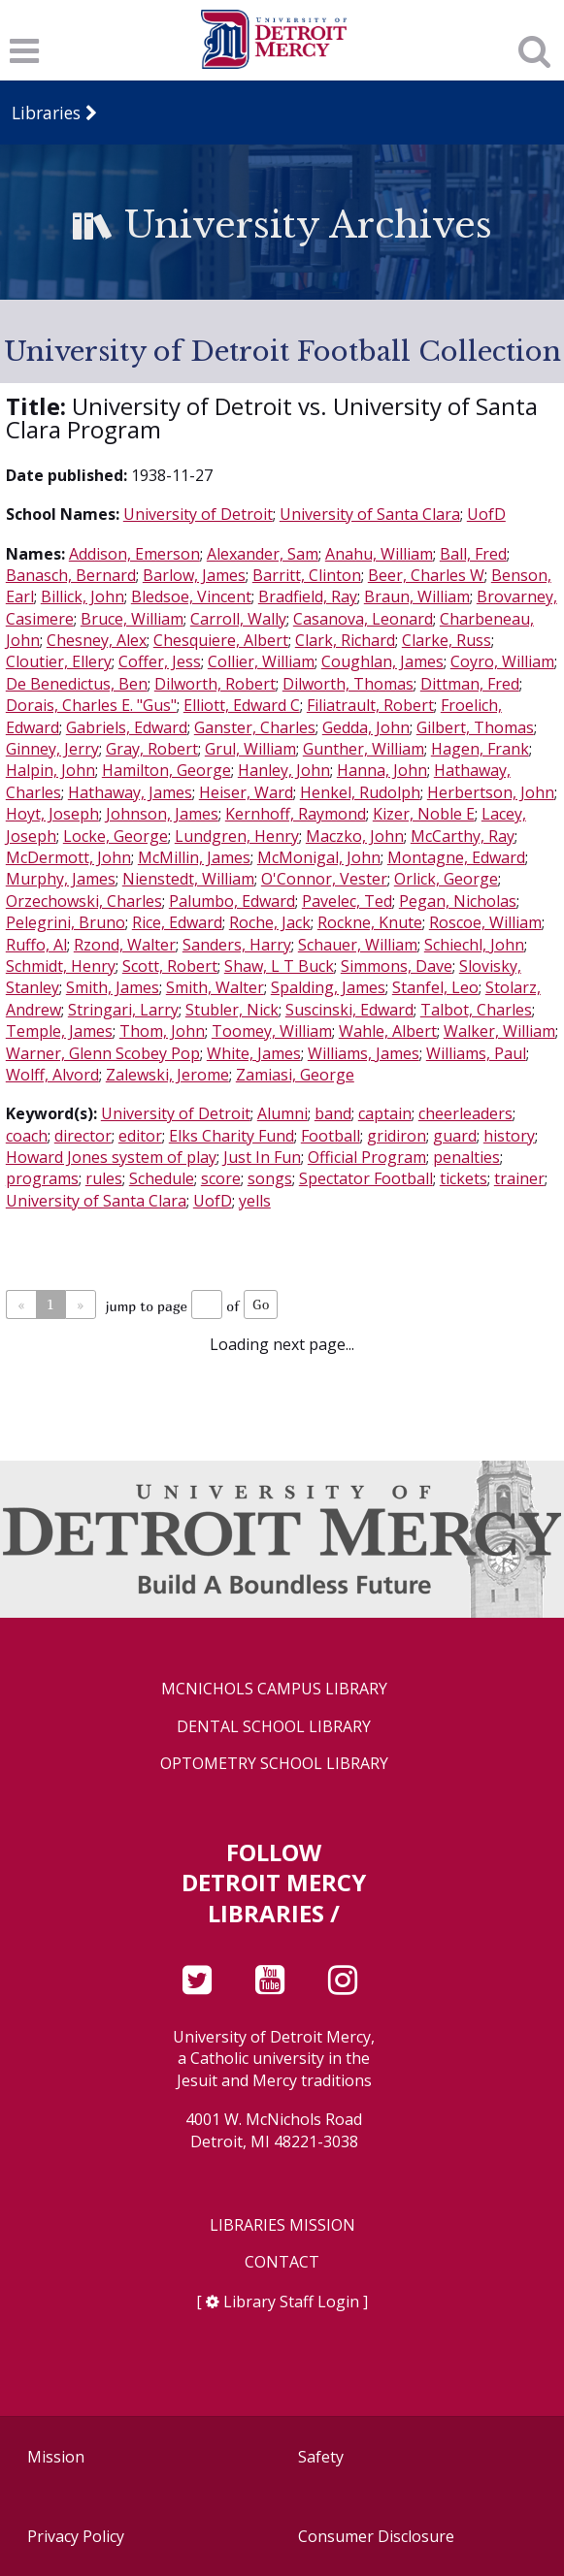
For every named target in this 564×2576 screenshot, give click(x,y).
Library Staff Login (291, 2301)
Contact (282, 2262)
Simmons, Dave (396, 966)
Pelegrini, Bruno (65, 922)
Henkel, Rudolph (360, 792)
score (221, 1178)
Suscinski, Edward (349, 1009)
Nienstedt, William (188, 878)
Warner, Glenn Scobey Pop (103, 1053)
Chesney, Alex (97, 640)
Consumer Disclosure (376, 2536)
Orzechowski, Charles (84, 901)
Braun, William (417, 596)
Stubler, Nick (232, 1009)
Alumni (282, 1113)
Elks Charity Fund (231, 1135)
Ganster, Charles (254, 727)
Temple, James (59, 1031)
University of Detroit (198, 514)
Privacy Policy (75, 2536)
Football (330, 1135)
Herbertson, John (490, 792)
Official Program (367, 1157)
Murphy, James (61, 878)
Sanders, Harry (236, 944)
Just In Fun (262, 1157)
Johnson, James (162, 813)
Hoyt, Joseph (52, 813)
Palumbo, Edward (232, 901)
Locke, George (115, 836)
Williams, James (363, 1053)
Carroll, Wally (238, 618)
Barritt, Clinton (306, 575)
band (333, 1113)
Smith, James (112, 987)
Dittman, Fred (469, 683)
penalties (466, 1157)
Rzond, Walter (125, 944)
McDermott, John (68, 857)
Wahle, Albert (388, 1031)
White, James (254, 1053)
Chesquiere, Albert (220, 640)
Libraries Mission (282, 2225)
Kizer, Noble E (424, 813)
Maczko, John (355, 836)
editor (140, 1135)
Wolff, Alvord (52, 1074)
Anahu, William (379, 553)
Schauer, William (357, 944)
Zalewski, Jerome (167, 1074)
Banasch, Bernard (71, 575)
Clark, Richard (345, 640)
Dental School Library (274, 1727)
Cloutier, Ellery (59, 661)
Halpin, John (50, 770)
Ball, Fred (473, 553)
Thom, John (162, 1031)
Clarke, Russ (446, 640)
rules (103, 1178)
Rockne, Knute (369, 922)
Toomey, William (272, 1031)
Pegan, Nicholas (457, 901)
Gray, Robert (152, 748)
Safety (321, 2456)
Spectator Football (366, 1178)
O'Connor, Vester (324, 878)
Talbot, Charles (476, 1009)
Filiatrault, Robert (370, 705)
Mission (55, 2456)
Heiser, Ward (246, 792)
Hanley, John (284, 770)
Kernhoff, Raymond (295, 813)
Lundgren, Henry (237, 836)
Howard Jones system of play (111, 1157)
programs (42, 1178)
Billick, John (82, 596)
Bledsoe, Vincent (191, 596)
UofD (486, 514)
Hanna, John (382, 770)
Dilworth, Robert (215, 683)
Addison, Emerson (134, 553)
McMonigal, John (319, 857)
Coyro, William (502, 661)
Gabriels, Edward (126, 727)
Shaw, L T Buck (279, 966)
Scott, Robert (169, 966)
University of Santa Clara (370, 514)
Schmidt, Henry (61, 966)
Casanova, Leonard (363, 618)
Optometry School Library (274, 1764)
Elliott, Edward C (241, 705)
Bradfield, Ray (307, 596)
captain (385, 1113)
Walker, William (499, 1031)
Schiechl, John (474, 944)
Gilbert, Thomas (475, 727)
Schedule (161, 1178)
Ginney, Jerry (52, 748)
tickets (463, 1178)
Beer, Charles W (426, 575)
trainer (519, 1178)
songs (270, 1178)
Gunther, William (363, 748)
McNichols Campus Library (274, 1689)
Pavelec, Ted (347, 901)
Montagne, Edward (456, 857)
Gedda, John (366, 727)
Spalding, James (328, 987)
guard (455, 1135)
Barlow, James (194, 575)
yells (255, 1200)
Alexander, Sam (262, 553)
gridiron (396, 1135)
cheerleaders (465, 1113)
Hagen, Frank (480, 748)
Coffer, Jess (159, 661)
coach (27, 1135)
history (509, 1135)
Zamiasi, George (295, 1074)
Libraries (46, 112)
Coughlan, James (382, 661)
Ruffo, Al (36, 944)
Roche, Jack (270, 922)
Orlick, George (446, 878)
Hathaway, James (130, 792)
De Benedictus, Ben (77, 683)
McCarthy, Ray (462, 836)
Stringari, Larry (123, 1009)
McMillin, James (194, 857)
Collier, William (261, 661)
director (83, 1135)
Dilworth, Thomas (348, 683)
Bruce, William (132, 618)
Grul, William (250, 748)
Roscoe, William (485, 922)
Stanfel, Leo (435, 987)
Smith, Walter (215, 987)
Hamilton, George (166, 770)
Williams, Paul (476, 1053)
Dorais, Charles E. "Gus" (91, 705)
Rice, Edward (177, 922)
